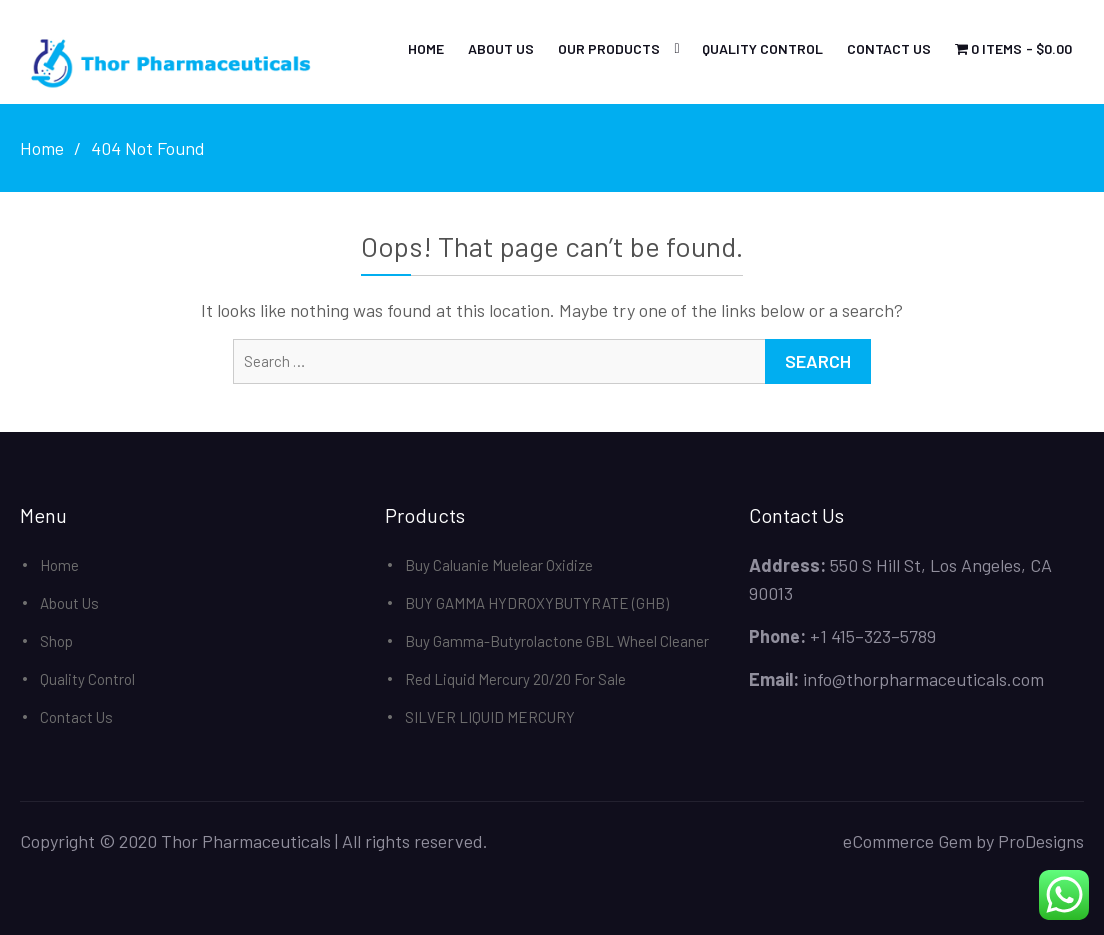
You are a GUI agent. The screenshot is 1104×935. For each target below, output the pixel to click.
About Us (501, 48)
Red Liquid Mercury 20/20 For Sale (515, 679)
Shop (56, 641)
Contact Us (889, 48)
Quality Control (762, 48)
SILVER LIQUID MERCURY (490, 717)
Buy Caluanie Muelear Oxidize (499, 565)
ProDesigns (1041, 841)
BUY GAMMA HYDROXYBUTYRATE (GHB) (537, 603)
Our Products (609, 48)
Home (426, 48)
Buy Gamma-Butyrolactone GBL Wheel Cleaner (557, 641)
